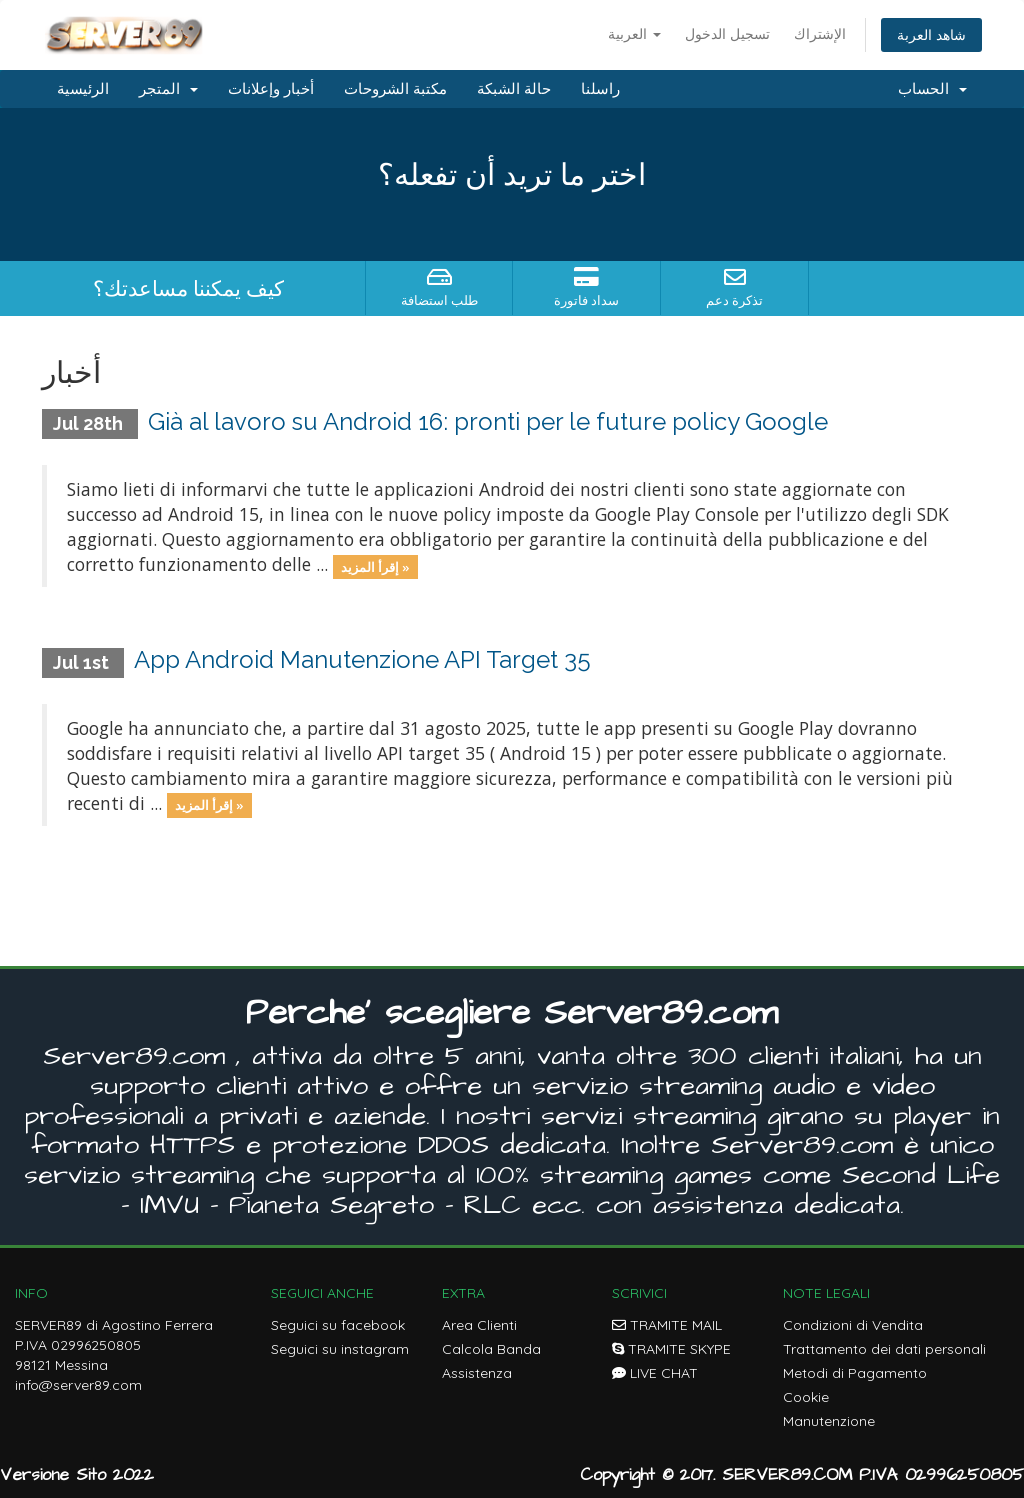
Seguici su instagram (340, 1349)
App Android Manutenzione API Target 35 (362, 659)
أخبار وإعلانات (271, 89)
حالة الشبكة (514, 89)
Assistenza (477, 1373)
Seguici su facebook (338, 1325)
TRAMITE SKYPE (671, 1349)
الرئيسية (83, 89)
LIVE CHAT (655, 1373)
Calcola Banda (491, 1349)
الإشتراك (820, 33)
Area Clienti (479, 1325)
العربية (634, 33)
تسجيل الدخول (727, 33)
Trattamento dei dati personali (884, 1349)
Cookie (806, 1397)
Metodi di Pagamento (855, 1373)
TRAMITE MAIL (667, 1325)
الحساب (932, 89)
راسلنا (600, 89)
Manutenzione (829, 1421)
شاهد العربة (931, 34)
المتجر (168, 89)
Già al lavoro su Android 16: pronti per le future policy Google (488, 421)
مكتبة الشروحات (395, 89)
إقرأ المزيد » (375, 566)
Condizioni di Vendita (853, 1325)
